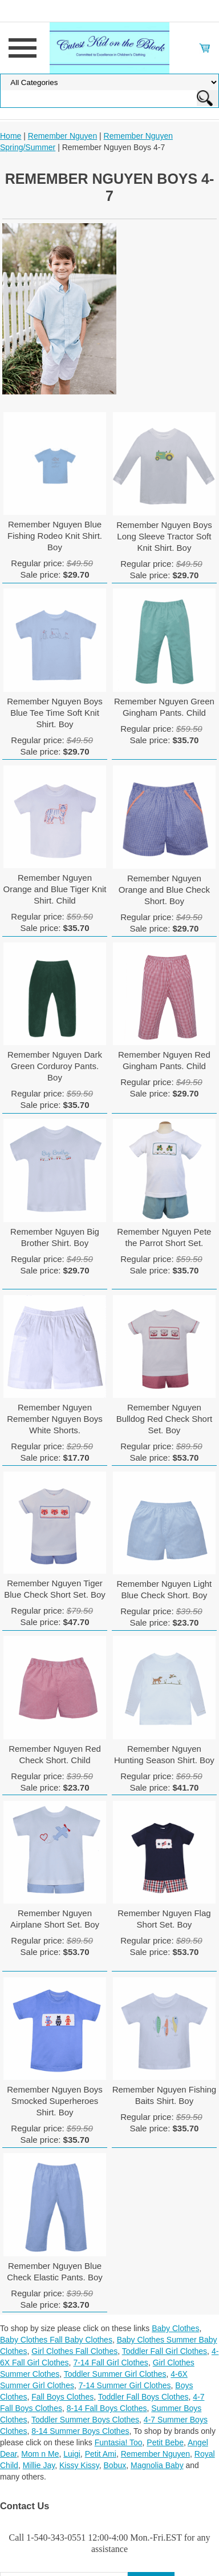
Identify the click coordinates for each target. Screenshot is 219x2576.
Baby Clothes (175, 2328)
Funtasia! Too (119, 2442)
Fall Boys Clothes (62, 2396)
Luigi (71, 2453)
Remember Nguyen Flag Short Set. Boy (163, 1918)
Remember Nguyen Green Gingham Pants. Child (164, 706)
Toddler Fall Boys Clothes (143, 2396)
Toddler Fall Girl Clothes (164, 2351)
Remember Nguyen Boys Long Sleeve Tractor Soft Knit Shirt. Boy (164, 536)
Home (10, 135)
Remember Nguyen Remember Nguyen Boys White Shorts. (55, 1418)
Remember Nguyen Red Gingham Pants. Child (164, 1060)
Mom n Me (40, 2453)
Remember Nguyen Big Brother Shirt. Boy (54, 1237)
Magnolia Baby (157, 2465)
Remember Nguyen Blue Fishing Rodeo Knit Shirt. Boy (54, 535)
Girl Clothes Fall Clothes (74, 2351)
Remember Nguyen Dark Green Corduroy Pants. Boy (54, 1066)
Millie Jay (39, 2465)
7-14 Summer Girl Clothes (125, 2385)
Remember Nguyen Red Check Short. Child (55, 1754)
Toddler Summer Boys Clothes (85, 2419)
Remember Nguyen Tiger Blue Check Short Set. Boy (55, 1588)
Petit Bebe (165, 2442)
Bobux (115, 2465)
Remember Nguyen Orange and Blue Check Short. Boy (164, 889)
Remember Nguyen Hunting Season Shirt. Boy (164, 1754)
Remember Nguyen (62, 135)
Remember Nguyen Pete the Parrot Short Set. (164, 1237)
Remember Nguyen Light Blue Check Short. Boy (164, 1589)
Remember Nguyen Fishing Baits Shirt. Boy (164, 2095)
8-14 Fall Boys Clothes (107, 2408)
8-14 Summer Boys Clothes (80, 2431)
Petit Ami (100, 2453)
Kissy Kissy (79, 2465)
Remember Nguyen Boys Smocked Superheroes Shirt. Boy (55, 2101)
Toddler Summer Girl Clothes (115, 2374)
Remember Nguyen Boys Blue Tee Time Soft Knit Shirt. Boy (55, 712)
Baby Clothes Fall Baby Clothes (56, 2339)
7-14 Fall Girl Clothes (110, 2362)
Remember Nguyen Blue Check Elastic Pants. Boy (55, 2271)
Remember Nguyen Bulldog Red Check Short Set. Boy (164, 1418)
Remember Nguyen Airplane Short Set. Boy (54, 1918)
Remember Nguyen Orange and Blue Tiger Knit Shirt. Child (55, 889)
